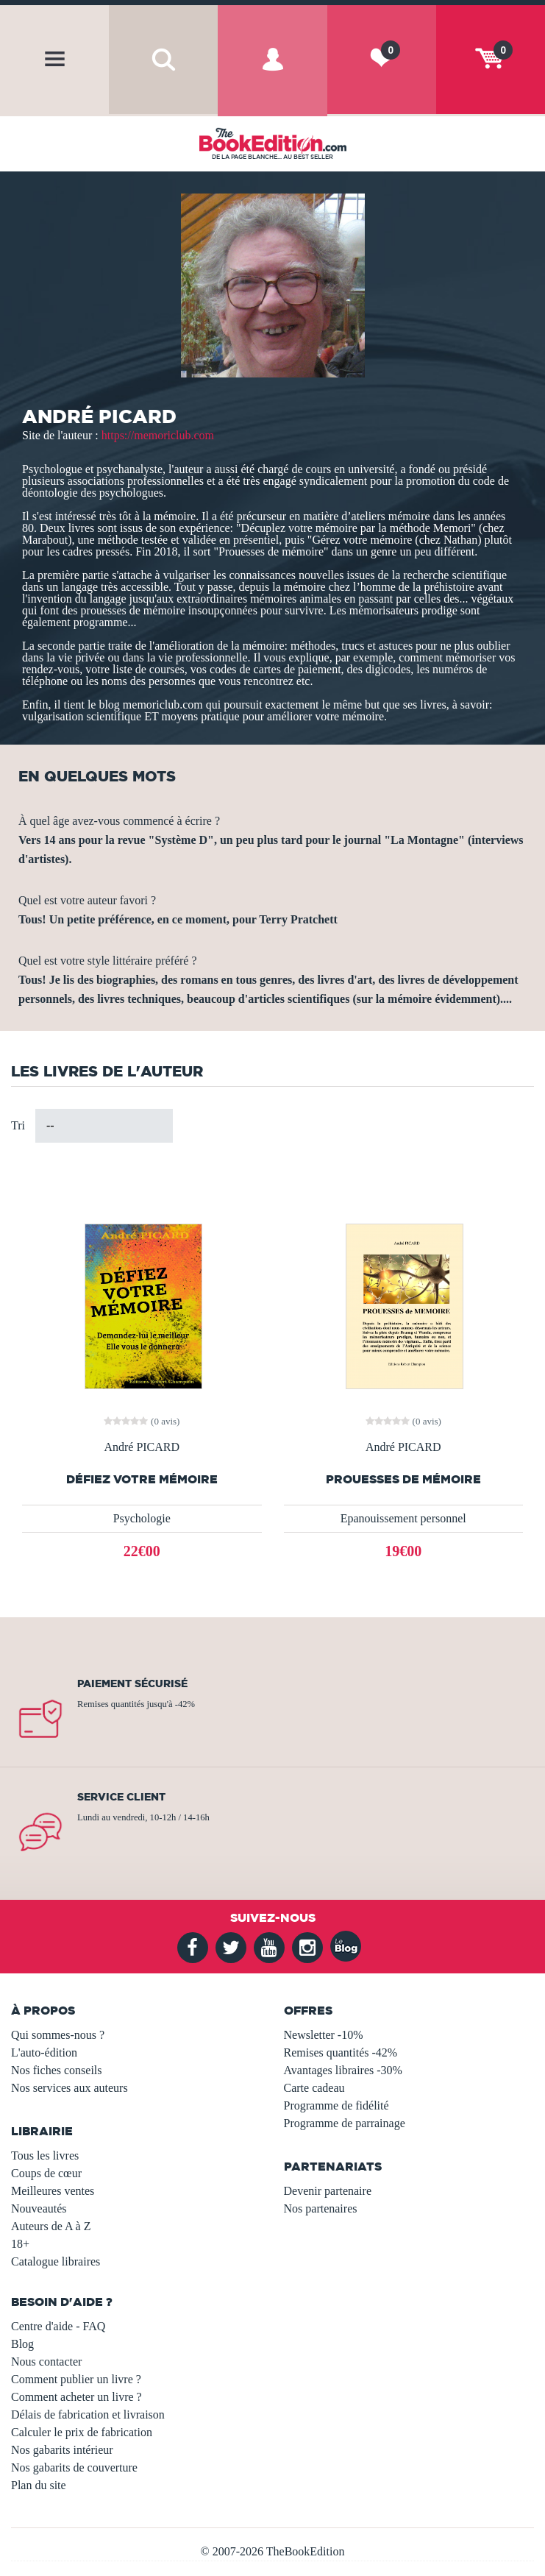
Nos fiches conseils (56, 2070)
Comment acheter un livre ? (76, 2397)
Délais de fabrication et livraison (88, 2414)
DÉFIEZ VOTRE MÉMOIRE (142, 1479)
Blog (22, 2344)
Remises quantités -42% (341, 2052)
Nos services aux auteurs (69, 2088)
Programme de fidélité (336, 2105)
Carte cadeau (314, 2088)
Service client (121, 1797)
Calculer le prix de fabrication (81, 2432)
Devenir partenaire (327, 2191)
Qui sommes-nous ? (57, 2035)
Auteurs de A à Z (50, 2226)
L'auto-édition (44, 2052)
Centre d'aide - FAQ (58, 2326)
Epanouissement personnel (403, 1518)
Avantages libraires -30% (343, 2070)
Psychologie (142, 1518)
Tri (18, 1125)
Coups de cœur (46, 2173)
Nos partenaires (320, 2208)
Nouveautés (39, 2208)
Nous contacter (46, 2361)
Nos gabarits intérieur (62, 2450)
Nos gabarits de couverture (74, 2467)
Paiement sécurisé (132, 1683)
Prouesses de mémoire (403, 1479)
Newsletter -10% (323, 2035)
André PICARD (141, 1447)
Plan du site (38, 2485)
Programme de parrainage (344, 2123)
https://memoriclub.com (157, 435)
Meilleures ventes (52, 2191)
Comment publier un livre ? (76, 2379)
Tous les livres (45, 2155)
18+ (20, 2244)
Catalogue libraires (55, 2261)
